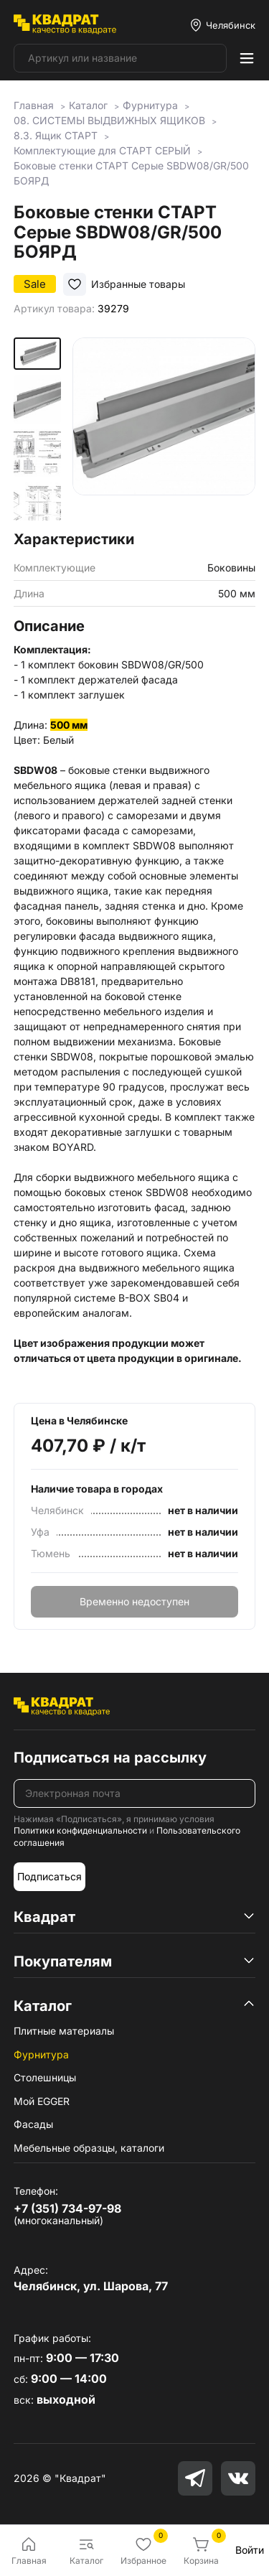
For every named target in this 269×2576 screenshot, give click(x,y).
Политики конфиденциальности (80, 1830)
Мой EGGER (42, 2101)
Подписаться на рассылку (110, 1757)
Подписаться (49, 1876)
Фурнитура (41, 2054)
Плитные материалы (64, 2031)
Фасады (33, 2124)
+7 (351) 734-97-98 (67, 2208)
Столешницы (45, 2077)
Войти (249, 2550)
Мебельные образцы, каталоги (89, 2148)
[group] (163, 429)
